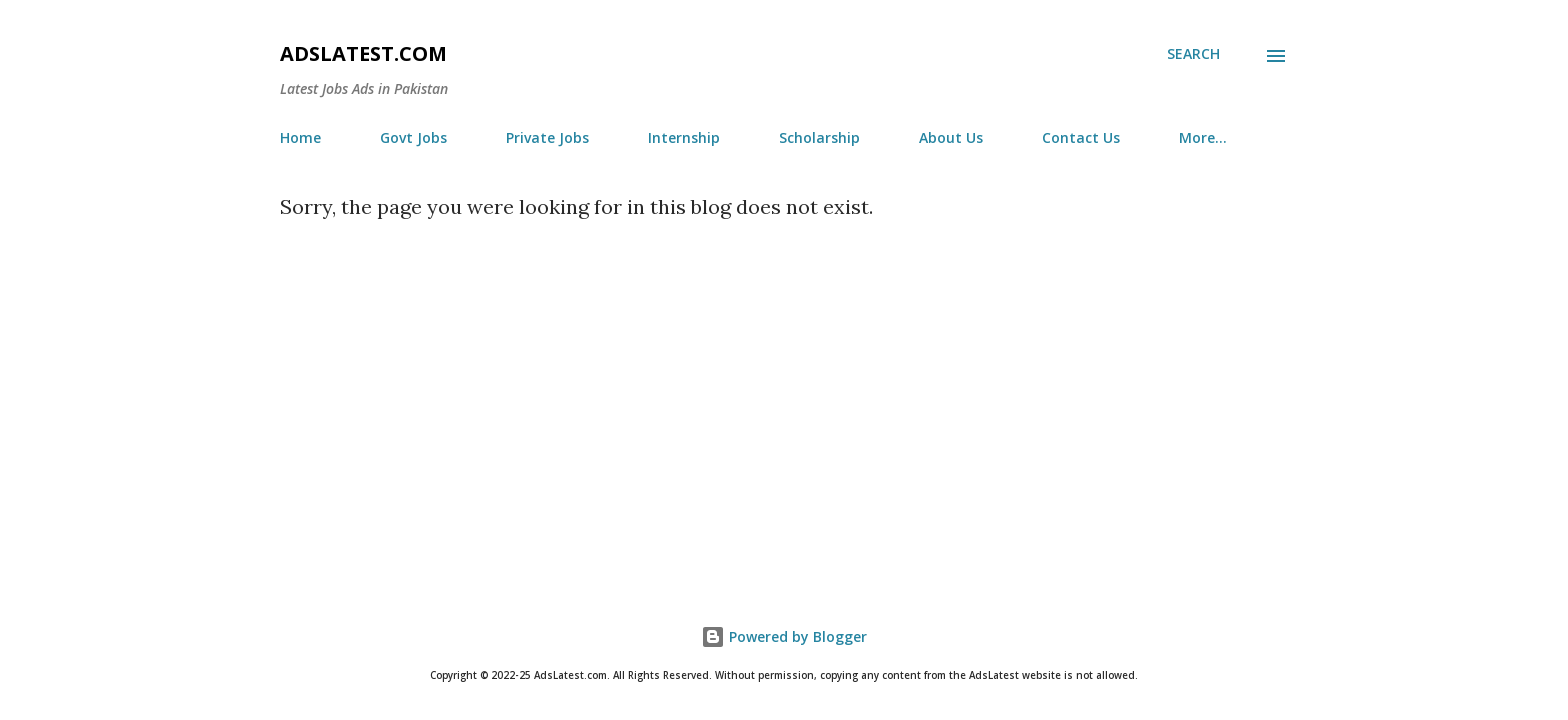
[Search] (1193, 54)
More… (1203, 137)
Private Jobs (547, 137)
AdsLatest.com (363, 53)
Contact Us (1081, 137)
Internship (684, 137)
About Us (951, 137)
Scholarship (819, 137)
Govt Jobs (413, 137)
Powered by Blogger (784, 636)
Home (300, 137)
